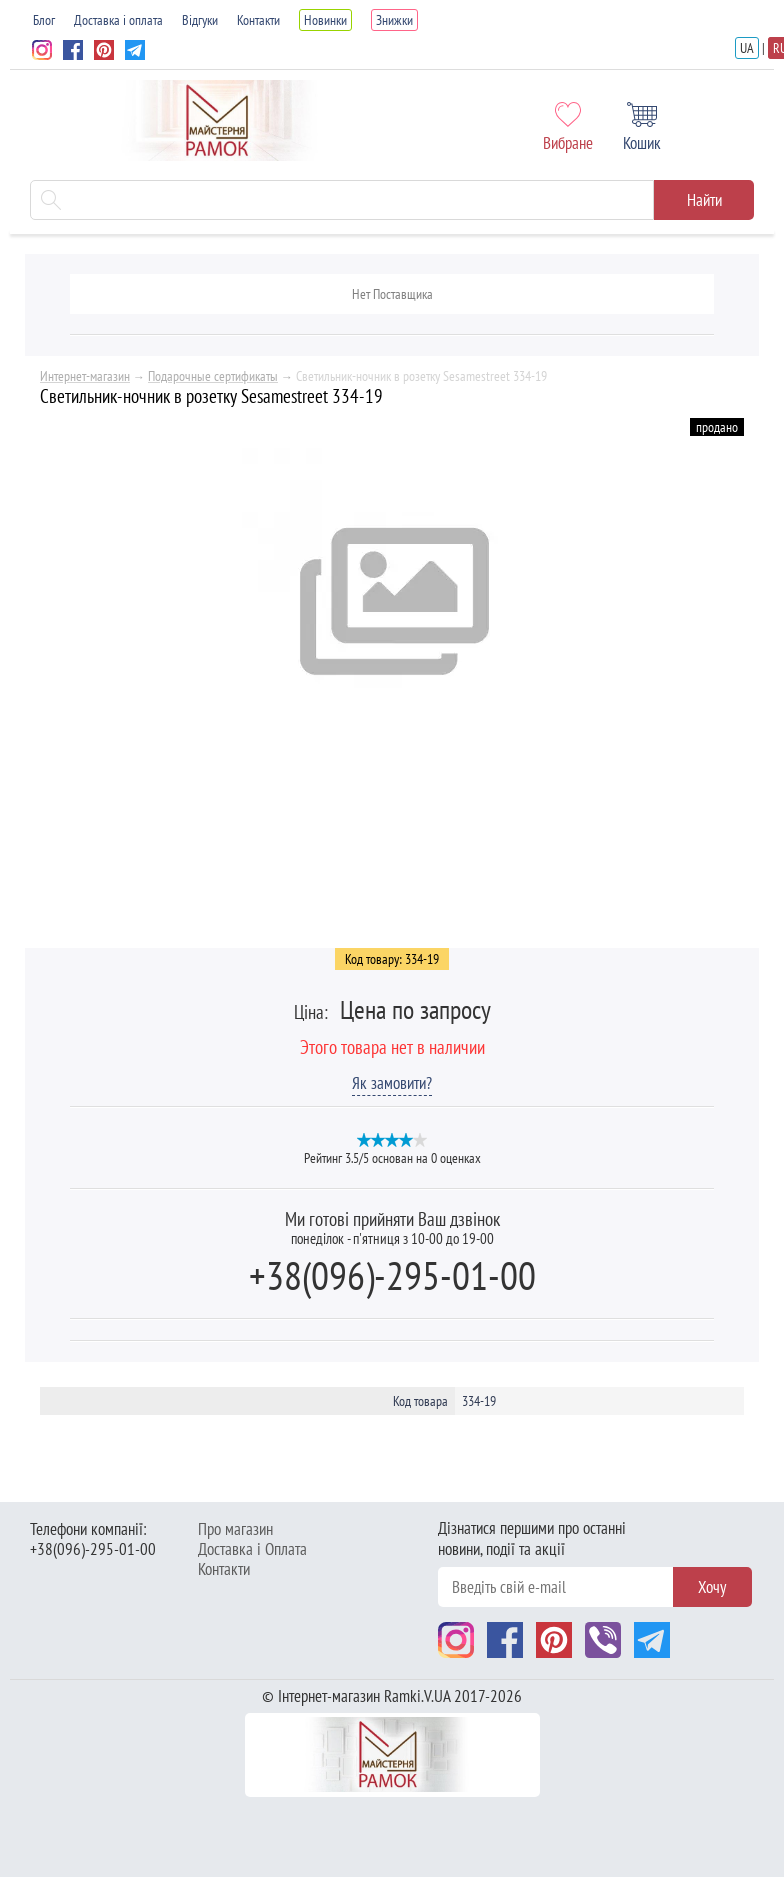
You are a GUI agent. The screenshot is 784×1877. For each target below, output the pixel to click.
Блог (44, 20)
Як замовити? (392, 1083)
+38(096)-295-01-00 (392, 1275)
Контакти (258, 20)
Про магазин (235, 1529)
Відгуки (200, 20)
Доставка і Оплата (252, 1549)
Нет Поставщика (392, 294)
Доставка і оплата (118, 20)
